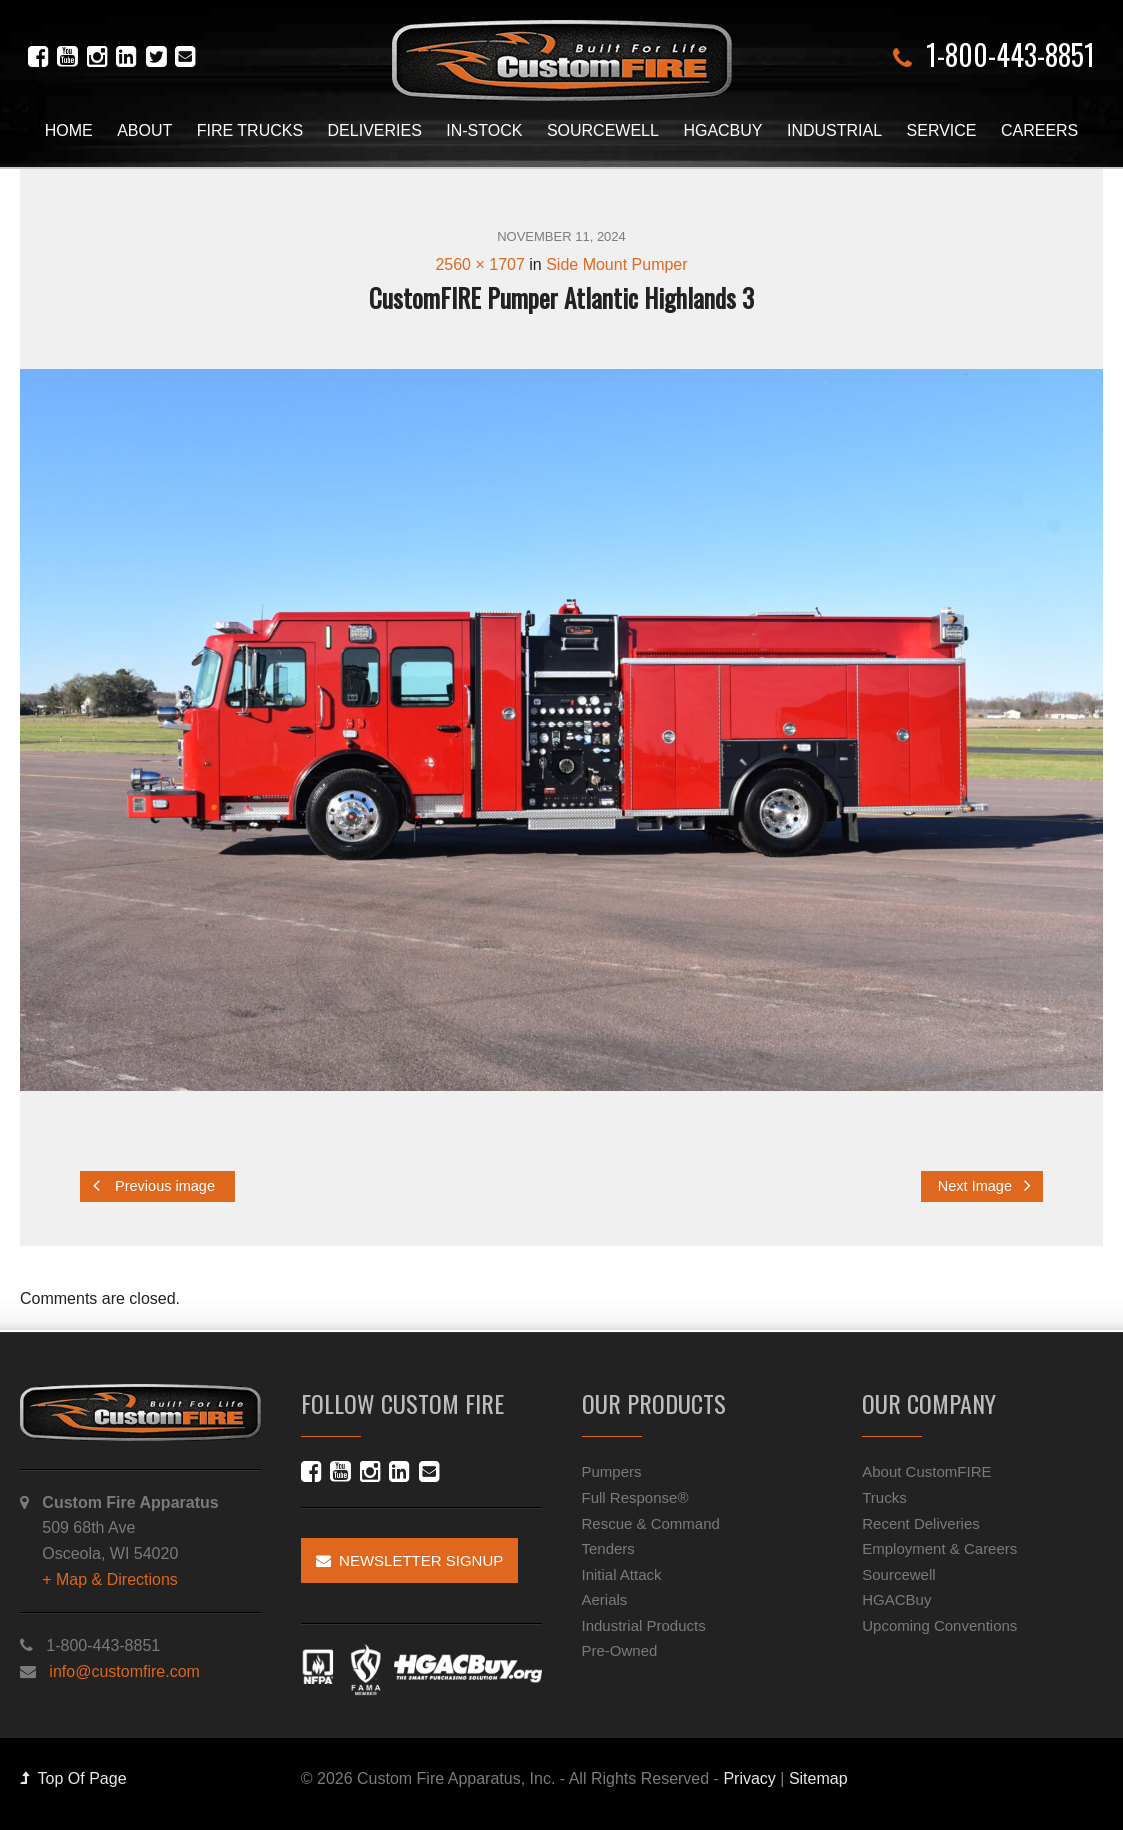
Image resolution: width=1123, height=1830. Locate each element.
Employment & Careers (939, 1544)
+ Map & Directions (110, 1575)
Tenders (608, 1544)
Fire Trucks (250, 130)
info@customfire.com (124, 1667)
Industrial (834, 130)
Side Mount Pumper (616, 264)
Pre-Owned (620, 1647)
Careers (1039, 130)
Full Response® (635, 1493)
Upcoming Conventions (939, 1621)
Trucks (884, 1493)
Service (942, 130)
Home (69, 130)
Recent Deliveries (921, 1519)
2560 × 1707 (479, 264)
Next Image (984, 1185)
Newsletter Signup (410, 1557)
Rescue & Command (651, 1519)
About (144, 130)
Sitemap (818, 1775)
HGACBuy (722, 130)
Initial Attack (622, 1570)
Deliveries (375, 130)
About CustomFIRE (926, 1468)
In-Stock (484, 130)
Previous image (154, 1185)
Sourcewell (603, 130)
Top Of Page (73, 1775)
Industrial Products (644, 1621)
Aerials (605, 1596)
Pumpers (612, 1468)
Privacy (749, 1775)
